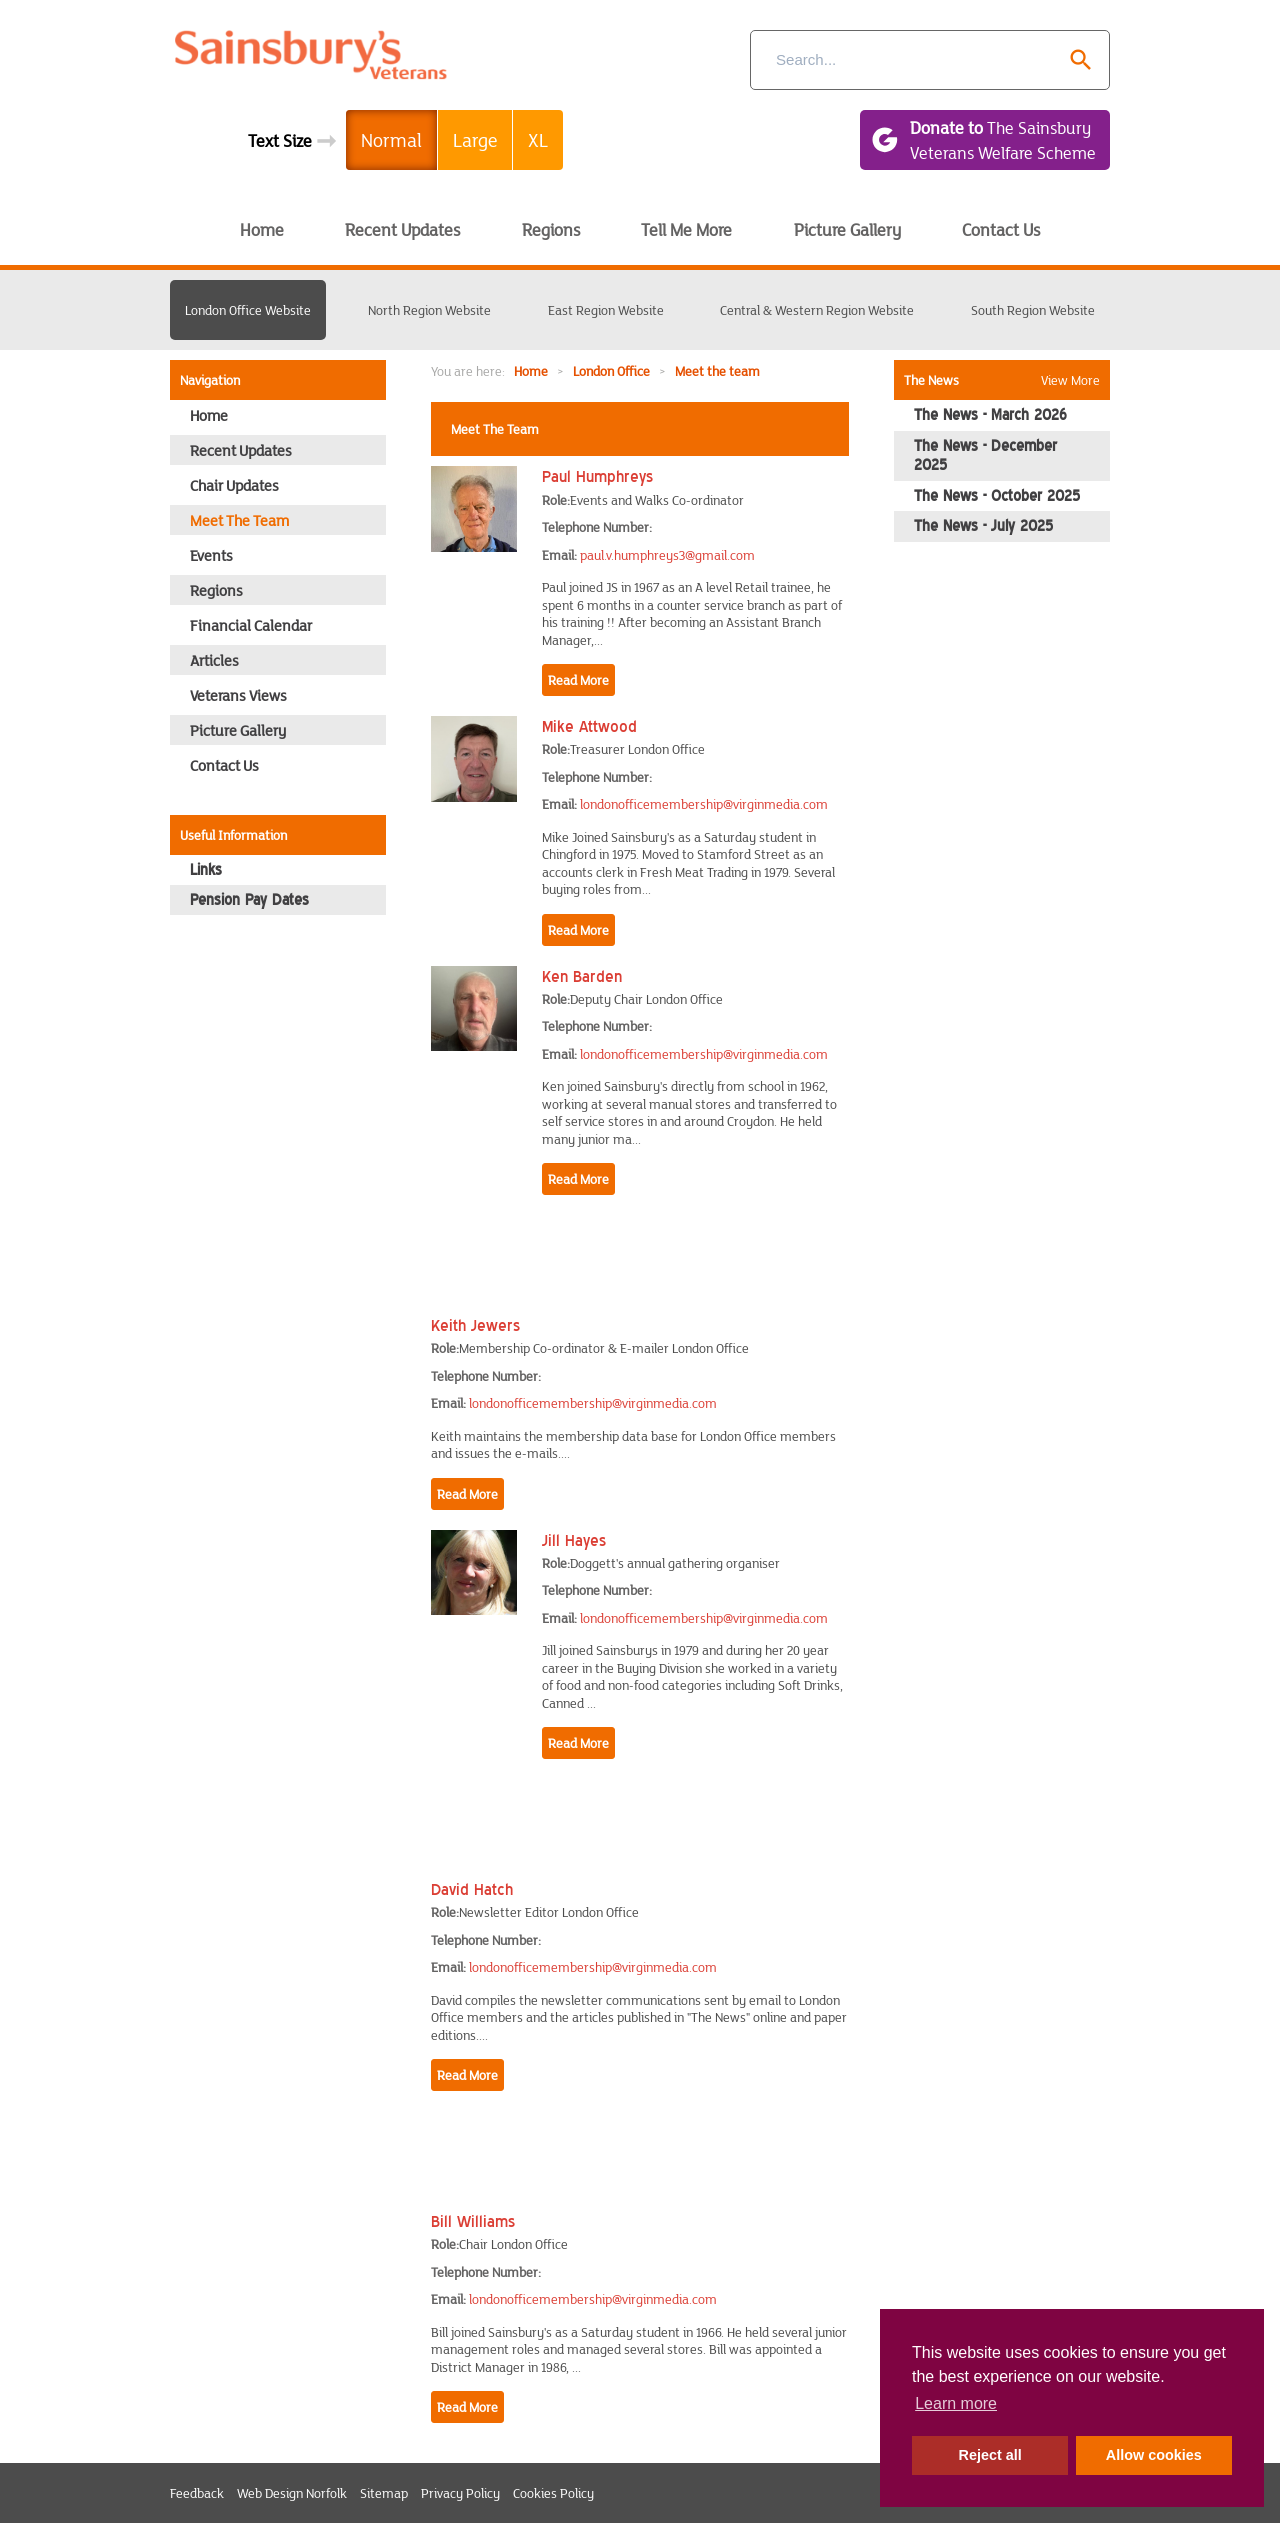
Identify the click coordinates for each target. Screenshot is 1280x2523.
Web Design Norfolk (292, 2493)
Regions (551, 229)
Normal (391, 139)
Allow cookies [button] (1154, 2455)
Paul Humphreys (597, 476)
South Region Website (1033, 310)
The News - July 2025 (983, 526)
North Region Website (429, 310)
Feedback (197, 2493)
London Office (611, 371)
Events (211, 555)
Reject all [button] (990, 2455)
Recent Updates (402, 229)
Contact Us (1001, 229)
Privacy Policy (460, 2493)
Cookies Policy (553, 2493)
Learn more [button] (956, 2403)
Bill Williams (473, 2221)
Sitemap (384, 2493)
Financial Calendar (251, 625)
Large (475, 139)
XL (538, 139)
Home (262, 229)
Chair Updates (234, 485)
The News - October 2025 (997, 496)
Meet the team (717, 371)
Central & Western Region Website (817, 310)
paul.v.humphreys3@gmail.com (667, 555)
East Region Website (606, 310)
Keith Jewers (475, 1325)
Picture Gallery (847, 229)
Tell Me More (686, 229)
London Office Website (248, 310)
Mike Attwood (589, 726)
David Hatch (472, 1889)
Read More (578, 680)
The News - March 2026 (990, 415)
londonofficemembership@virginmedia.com (704, 804)
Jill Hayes (574, 1540)
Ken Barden (582, 976)
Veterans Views (238, 695)
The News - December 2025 (985, 455)
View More (1070, 380)
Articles (214, 660)
